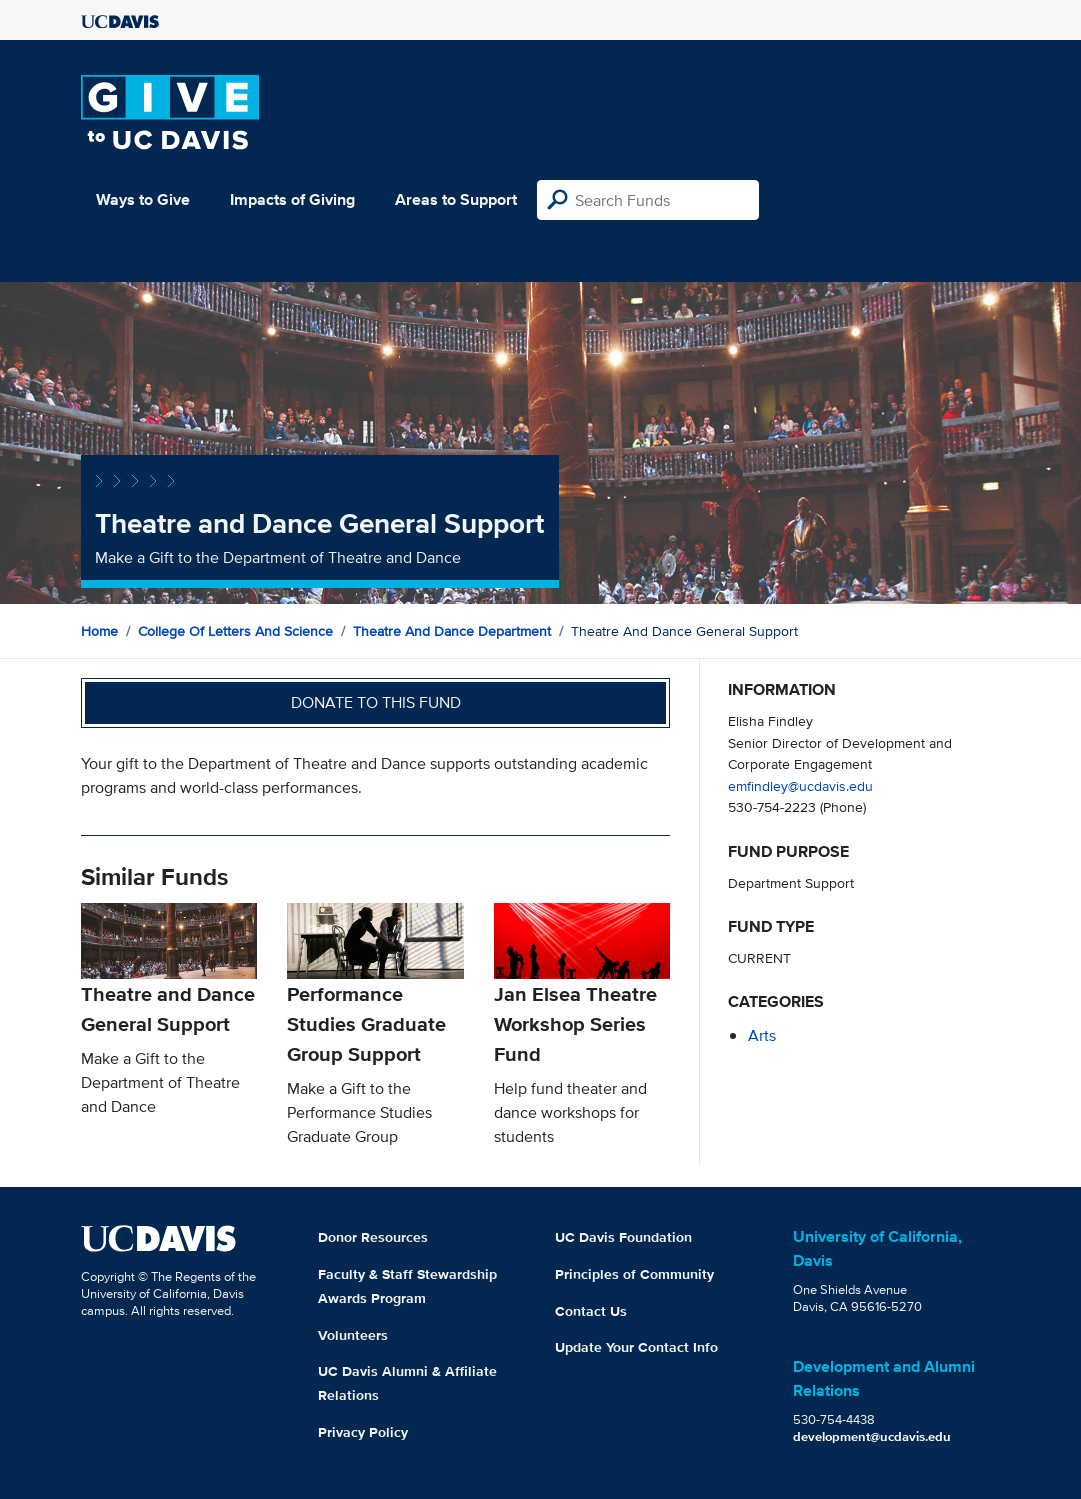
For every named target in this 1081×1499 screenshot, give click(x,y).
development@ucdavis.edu (872, 1436)
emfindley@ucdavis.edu (800, 785)
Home (99, 631)
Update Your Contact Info (636, 1347)
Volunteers (353, 1335)
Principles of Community (634, 1274)
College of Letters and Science (235, 631)
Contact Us (591, 1311)
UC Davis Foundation (623, 1237)
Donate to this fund (376, 702)
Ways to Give (143, 199)
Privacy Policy (363, 1432)
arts (762, 1035)
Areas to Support (456, 199)
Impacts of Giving (292, 199)
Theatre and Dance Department (452, 631)
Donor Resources (373, 1237)
